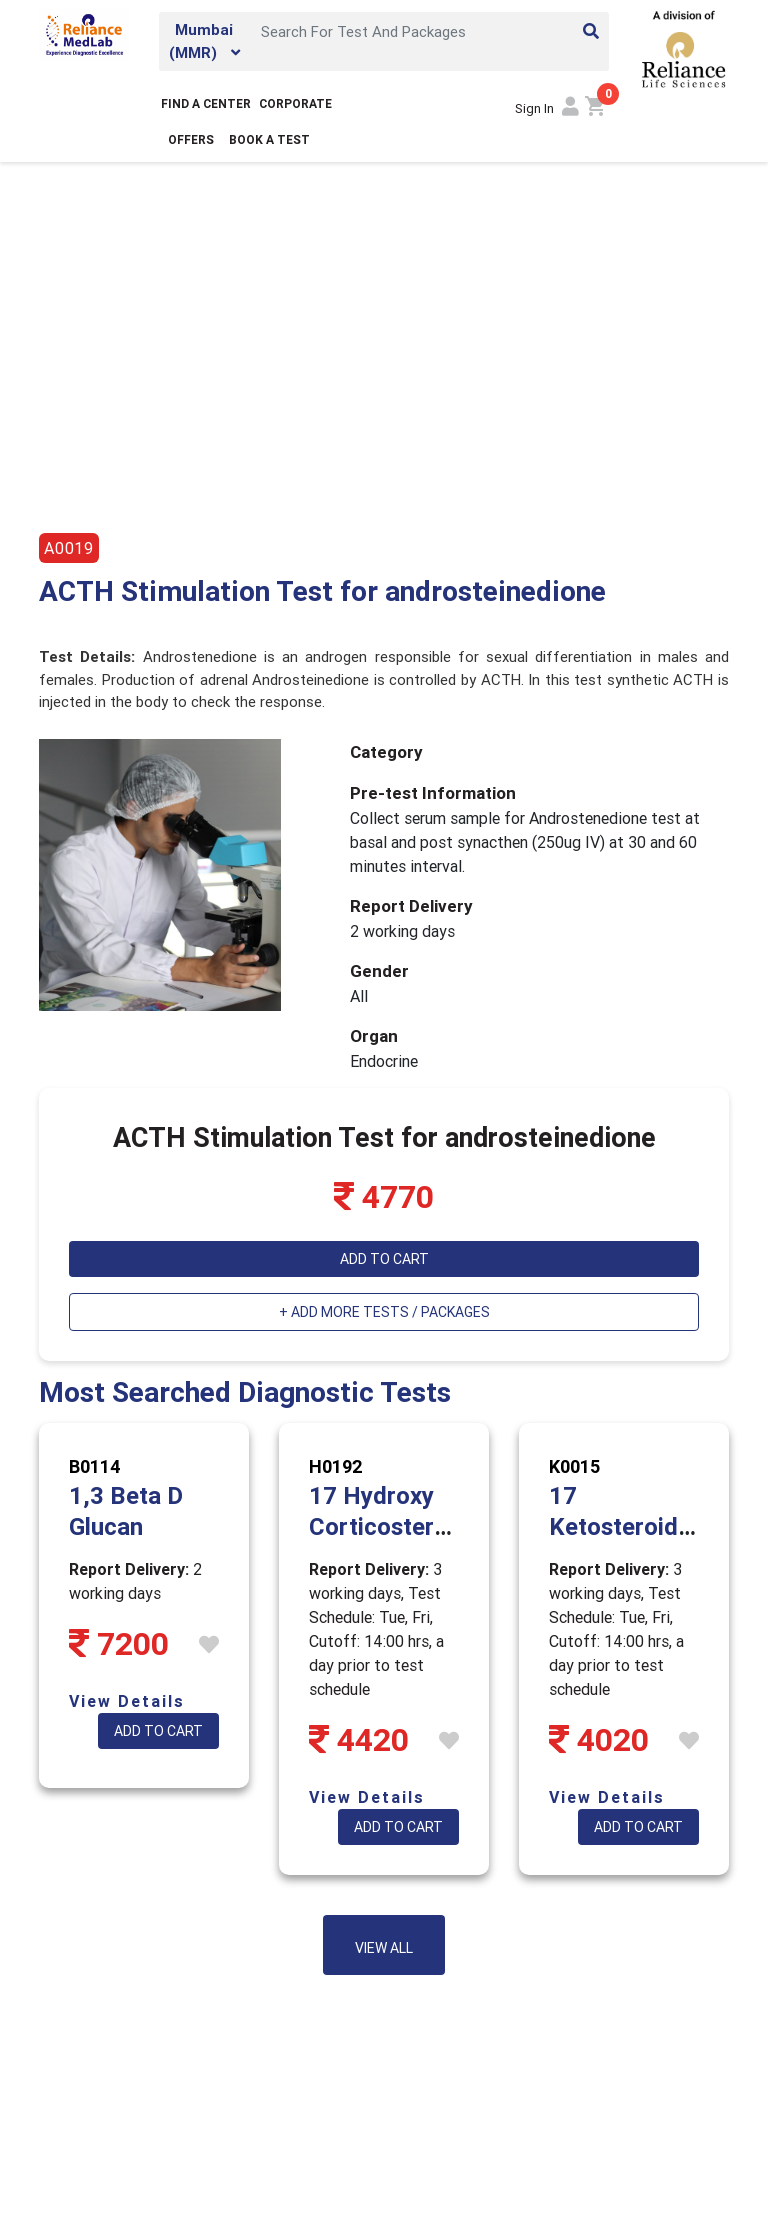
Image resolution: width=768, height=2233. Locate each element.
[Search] (429, 31)
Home (58, 201)
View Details (127, 1701)
